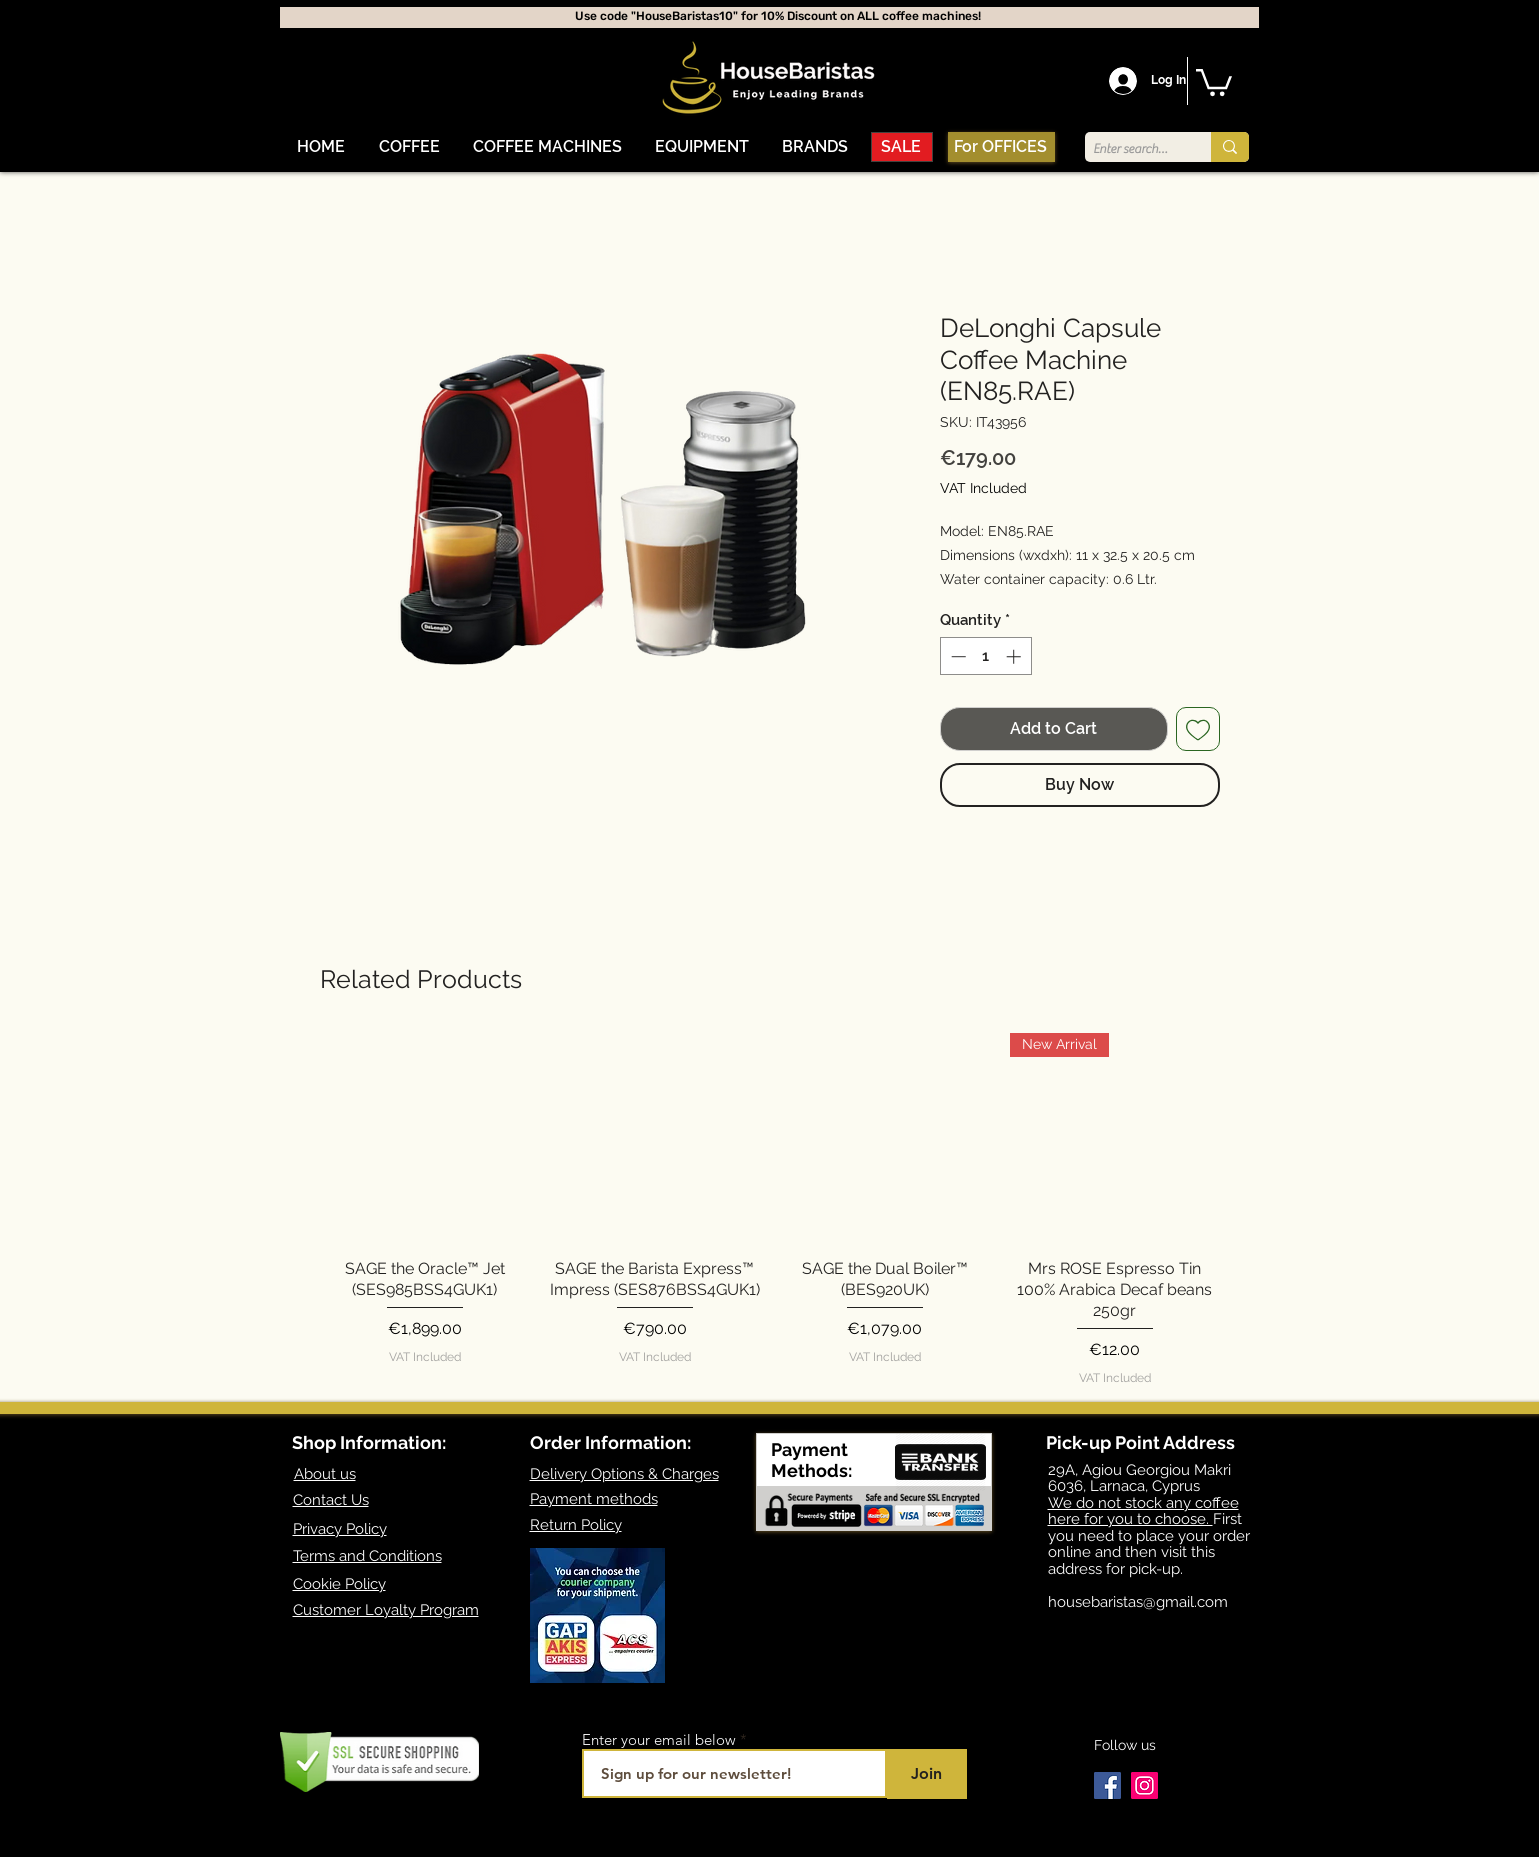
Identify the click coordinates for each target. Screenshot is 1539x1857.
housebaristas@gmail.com (1138, 1602)
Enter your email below (659, 1739)
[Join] (927, 1774)
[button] (409, 147)
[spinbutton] (985, 656)
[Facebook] (1107, 1785)
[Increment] (1015, 656)
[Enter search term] (1131, 149)
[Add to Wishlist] (1198, 729)
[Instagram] (1144, 1785)
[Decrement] (956, 656)
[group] (770, 1209)
